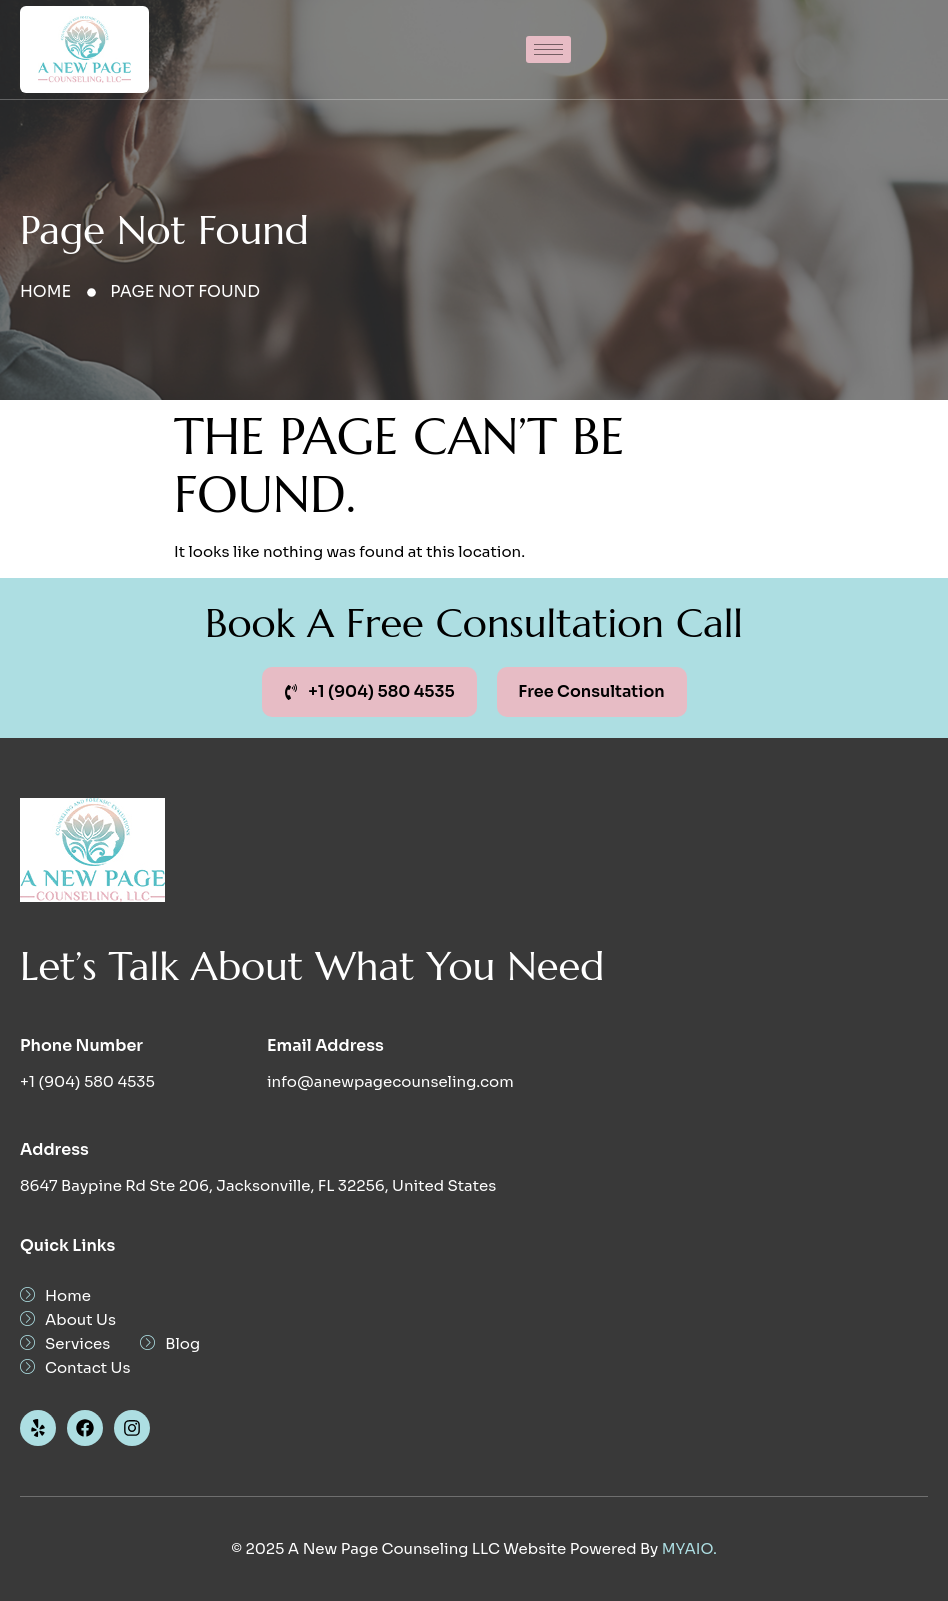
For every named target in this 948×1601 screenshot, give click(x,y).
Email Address (325, 1045)
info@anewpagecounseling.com (390, 1081)
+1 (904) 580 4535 (87, 1081)
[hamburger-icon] (548, 49)
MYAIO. (689, 1548)
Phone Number (81, 1045)
